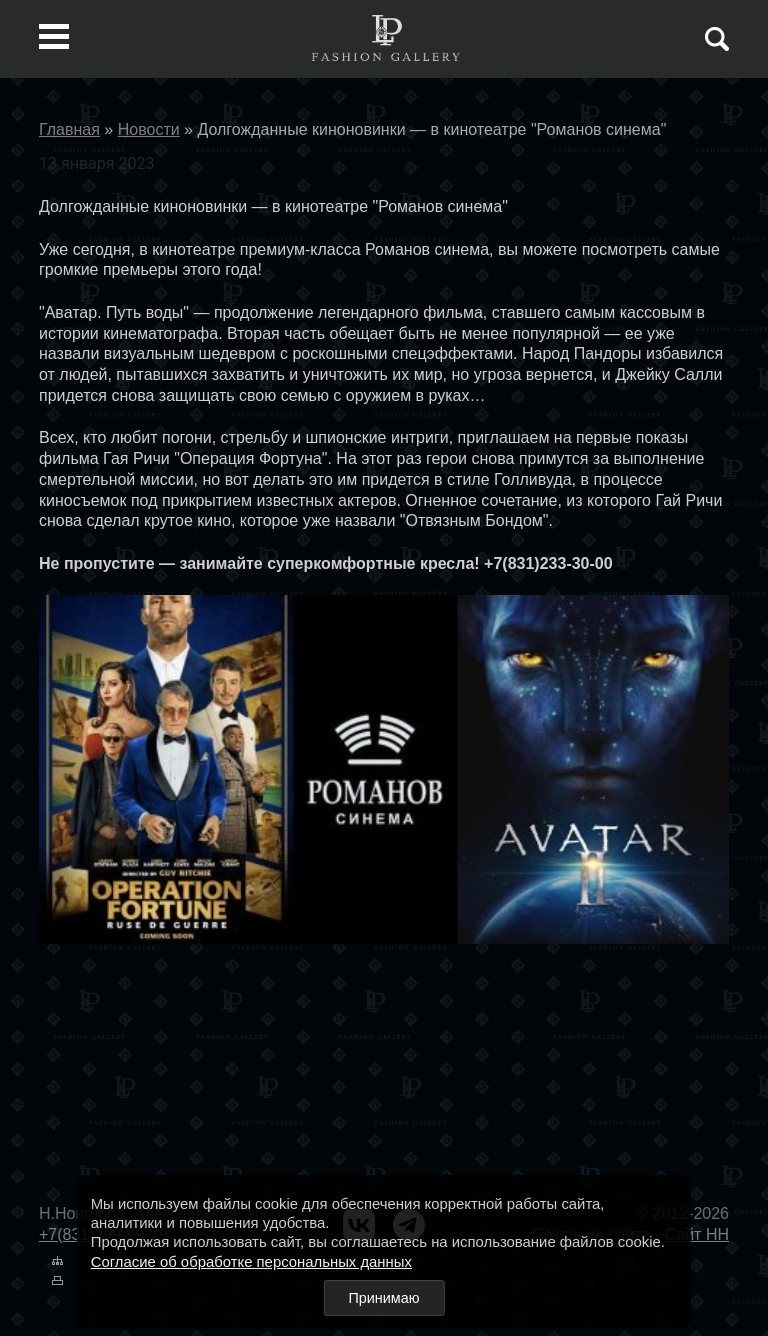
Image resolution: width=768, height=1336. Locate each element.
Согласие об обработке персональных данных (251, 1262)
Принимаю (383, 1298)
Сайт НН (697, 1234)
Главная (69, 129)
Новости (149, 129)
